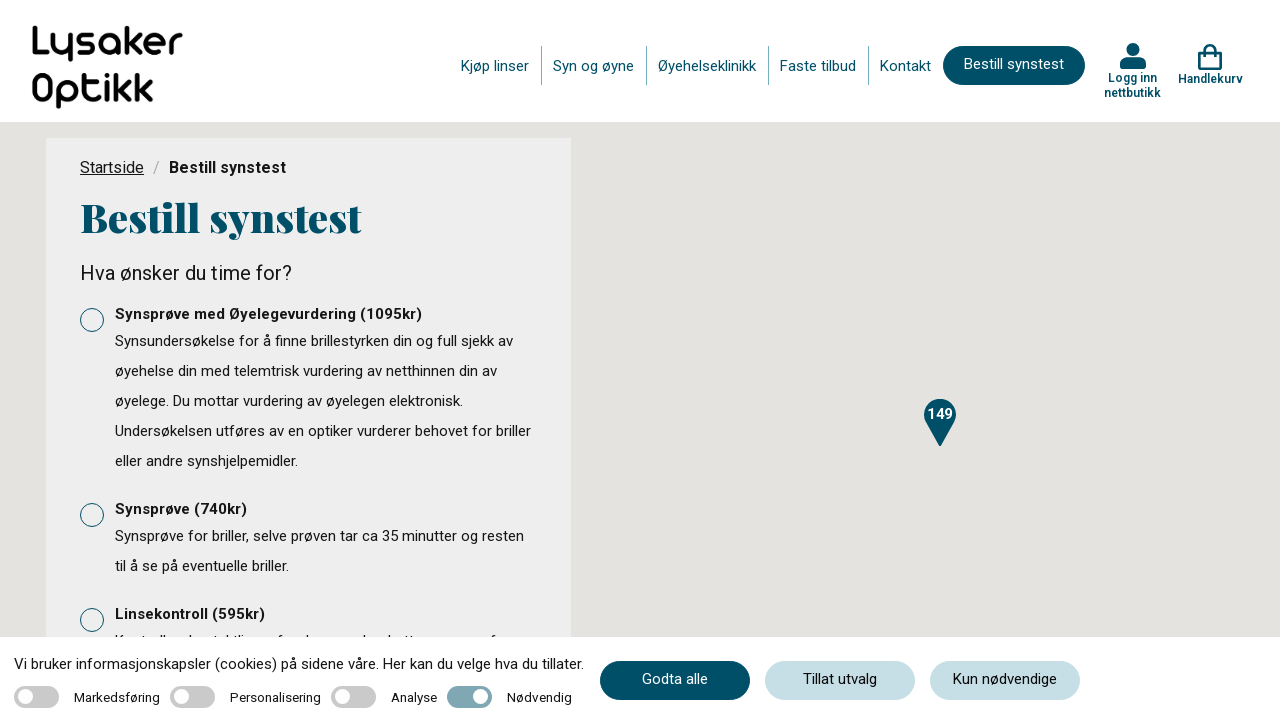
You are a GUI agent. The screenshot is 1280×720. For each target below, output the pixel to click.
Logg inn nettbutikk (1132, 85)
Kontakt (905, 66)
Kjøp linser (495, 66)
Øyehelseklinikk (707, 66)
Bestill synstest (1014, 64)
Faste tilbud (818, 66)
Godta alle (675, 679)
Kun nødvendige (1005, 679)
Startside (112, 167)
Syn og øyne (593, 66)
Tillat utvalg (840, 679)
